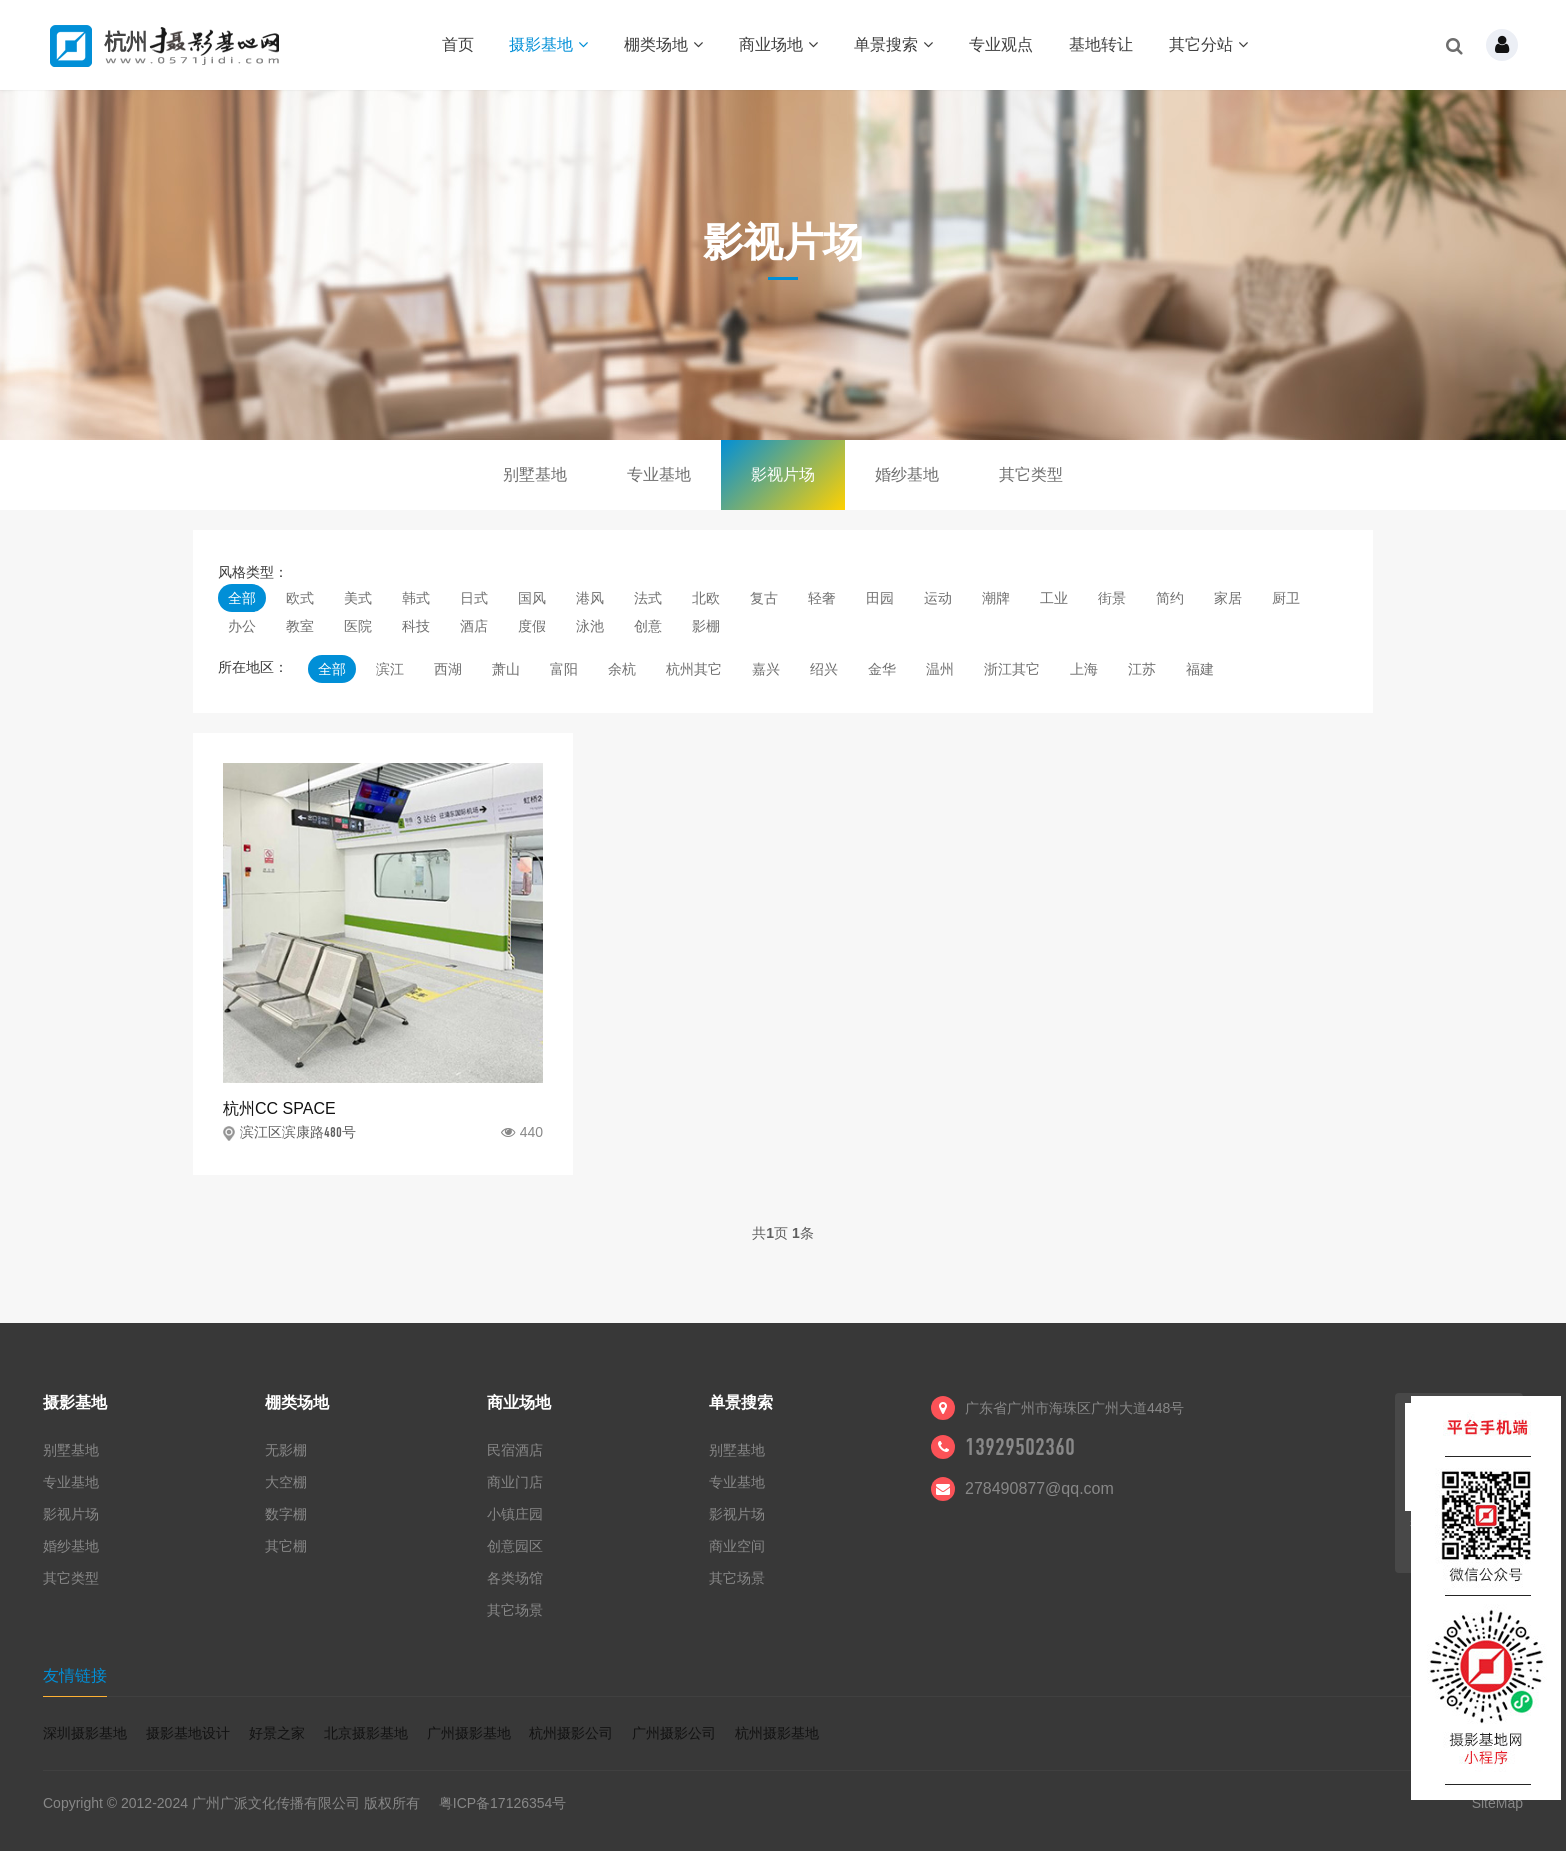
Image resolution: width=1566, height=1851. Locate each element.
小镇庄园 (515, 1514)
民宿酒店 (515, 1450)
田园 (880, 598)
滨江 (390, 669)
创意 (648, 626)
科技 (416, 626)
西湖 (448, 669)
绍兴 (824, 669)
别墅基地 (535, 474)
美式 (358, 598)
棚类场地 (663, 44)
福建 (1200, 669)
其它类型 (1031, 474)
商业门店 (515, 1482)
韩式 (416, 598)
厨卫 (1286, 598)
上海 (1084, 669)
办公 (242, 626)
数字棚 (286, 1514)
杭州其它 (694, 669)
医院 (358, 626)
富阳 (564, 669)
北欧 (706, 598)
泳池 (590, 626)
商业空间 (737, 1546)
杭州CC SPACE (279, 1108)
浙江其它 (1012, 669)
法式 (648, 598)
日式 (474, 598)
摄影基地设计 (188, 1733)
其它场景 (515, 1610)
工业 (1054, 598)
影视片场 (783, 474)
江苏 (1142, 669)
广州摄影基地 (469, 1733)
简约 (1170, 598)
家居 (1228, 598)
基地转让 (1101, 44)
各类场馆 (515, 1578)
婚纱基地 (907, 474)
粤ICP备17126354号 (503, 1803)
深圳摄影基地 (85, 1733)
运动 (938, 598)
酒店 (474, 626)
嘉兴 (766, 669)
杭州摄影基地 (777, 1733)
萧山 (506, 669)
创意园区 (515, 1546)
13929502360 (1020, 1447)
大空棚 (286, 1482)
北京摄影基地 (366, 1733)
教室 (300, 626)
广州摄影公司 (674, 1733)
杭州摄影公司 (571, 1733)
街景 (1112, 598)
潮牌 (996, 598)
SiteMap (1497, 1803)
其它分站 (1208, 44)
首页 (458, 44)
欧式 (300, 598)
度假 (532, 626)
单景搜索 (893, 44)
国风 (532, 598)
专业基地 (659, 474)
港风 (590, 598)
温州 (940, 669)
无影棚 (286, 1450)
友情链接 (75, 1675)
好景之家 (277, 1733)
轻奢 (822, 598)
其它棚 (286, 1546)
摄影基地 (548, 44)
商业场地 (778, 44)
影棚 (706, 626)
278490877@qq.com (1039, 1488)
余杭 (622, 669)
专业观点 (1001, 44)
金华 (882, 669)
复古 (764, 598)
